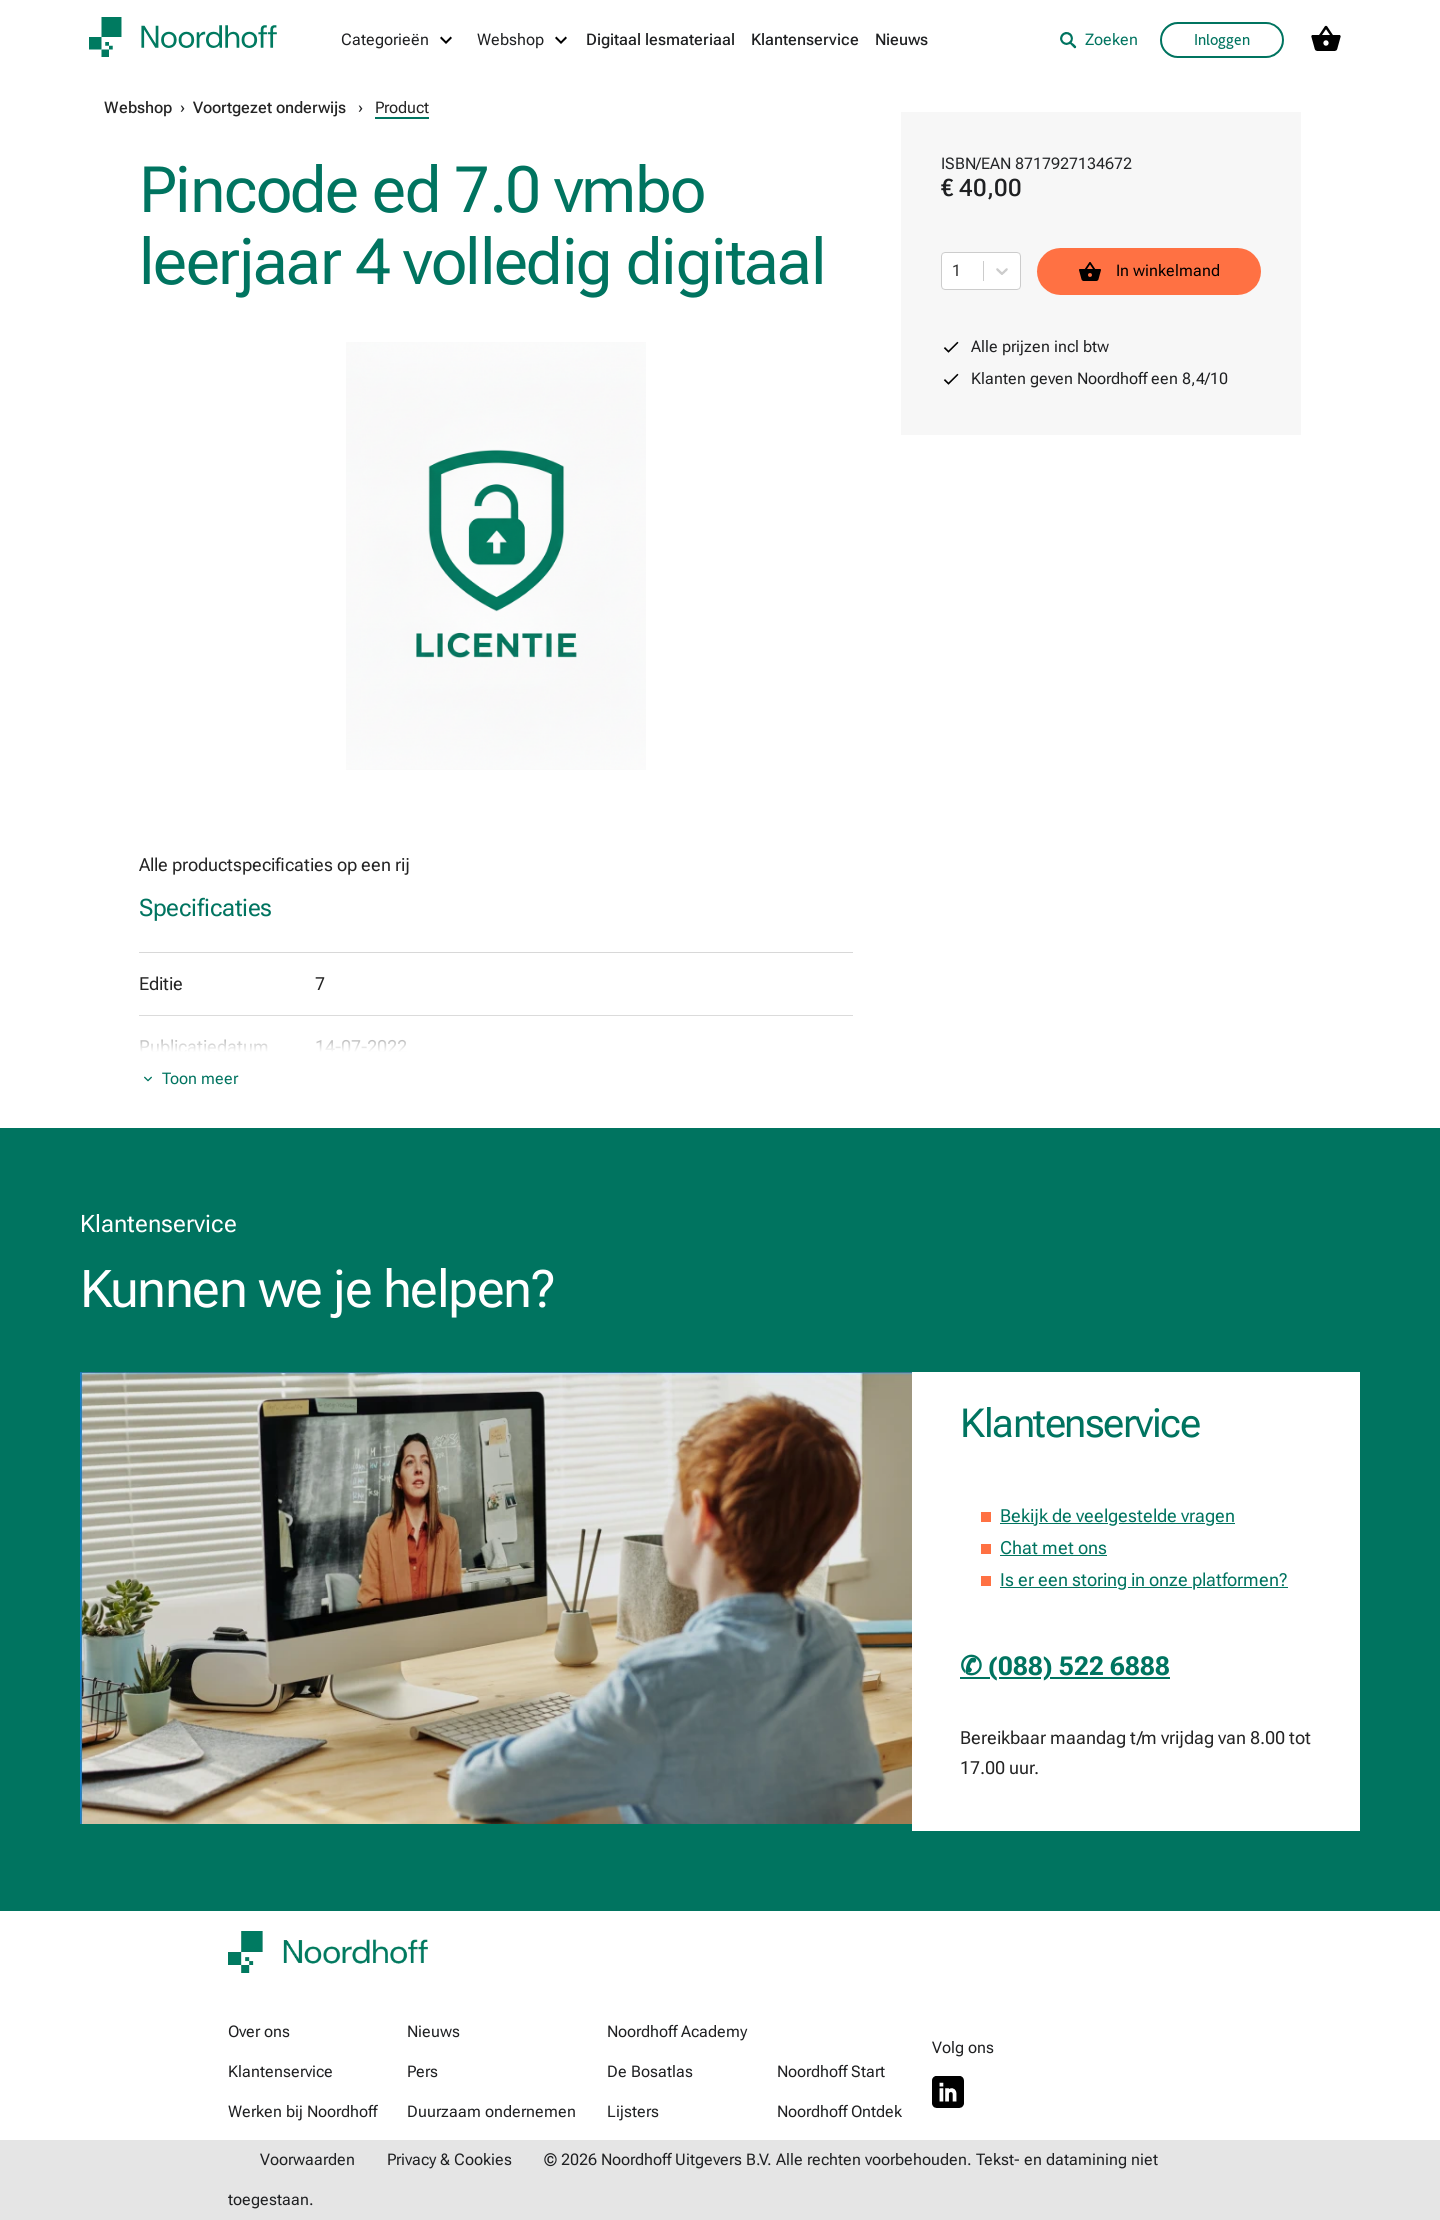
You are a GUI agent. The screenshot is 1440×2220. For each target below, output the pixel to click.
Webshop (138, 107)
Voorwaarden (307, 2159)
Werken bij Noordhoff (302, 2111)
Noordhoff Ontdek (839, 2111)
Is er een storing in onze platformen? (1144, 1579)
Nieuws (901, 39)
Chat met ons (1053, 1547)
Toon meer (200, 1078)
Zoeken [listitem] (1098, 39)
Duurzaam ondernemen (491, 2111)
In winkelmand (1149, 271)
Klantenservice (805, 39)
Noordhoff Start (831, 2071)
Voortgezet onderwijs (269, 107)
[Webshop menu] (523, 40)
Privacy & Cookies (449, 2159)
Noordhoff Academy (677, 2031)
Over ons (259, 2031)
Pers (422, 2071)
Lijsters (633, 2111)
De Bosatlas (650, 2071)
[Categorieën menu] (398, 40)
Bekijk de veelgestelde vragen (1117, 1515)
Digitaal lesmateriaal (660, 39)
